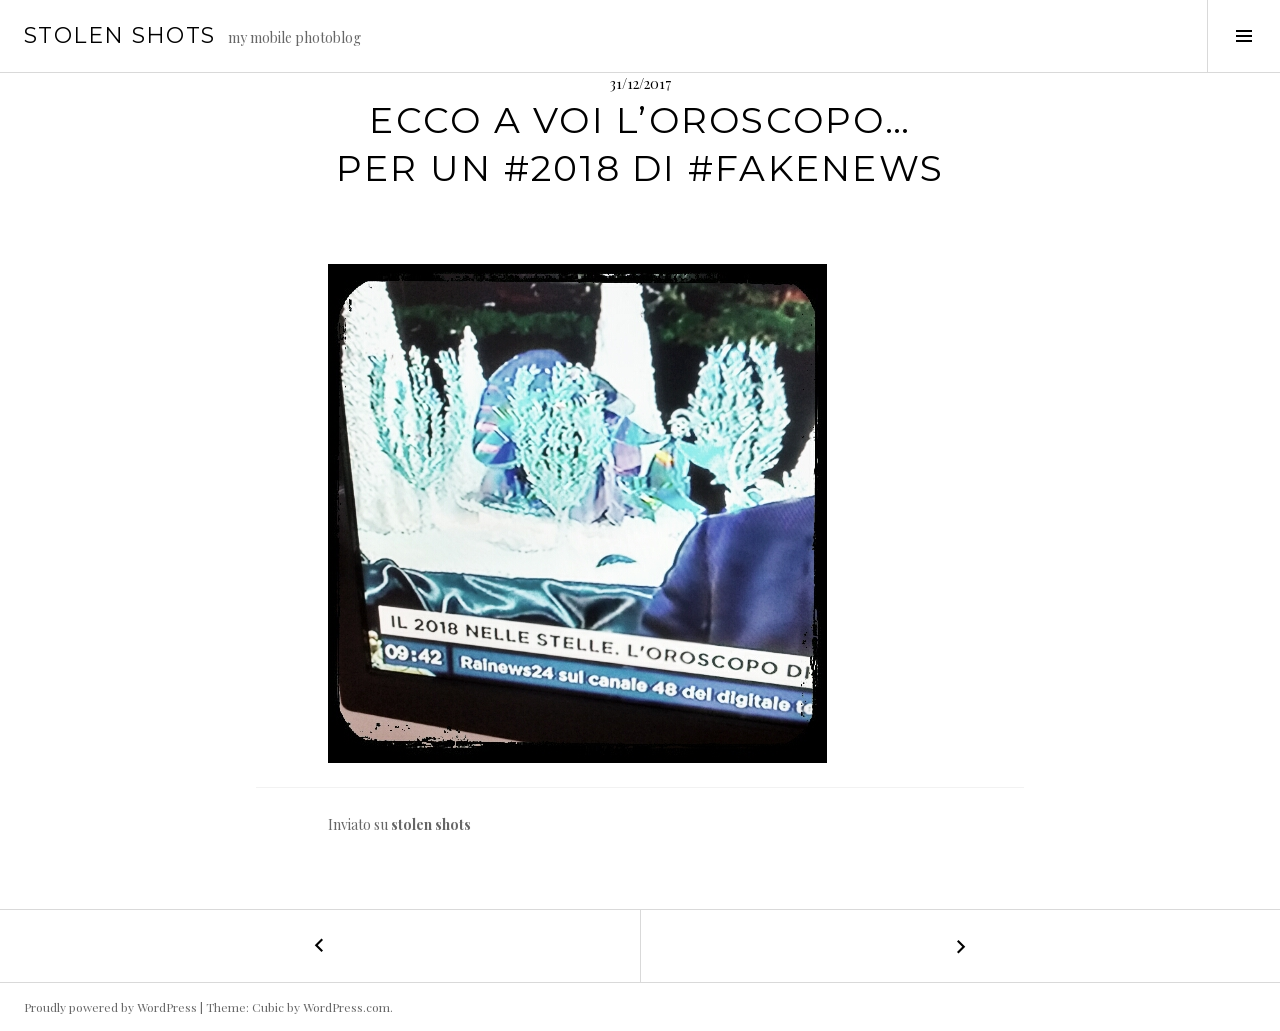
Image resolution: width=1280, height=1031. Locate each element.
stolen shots (120, 35)
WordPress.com (346, 1007)
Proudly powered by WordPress (110, 1007)
